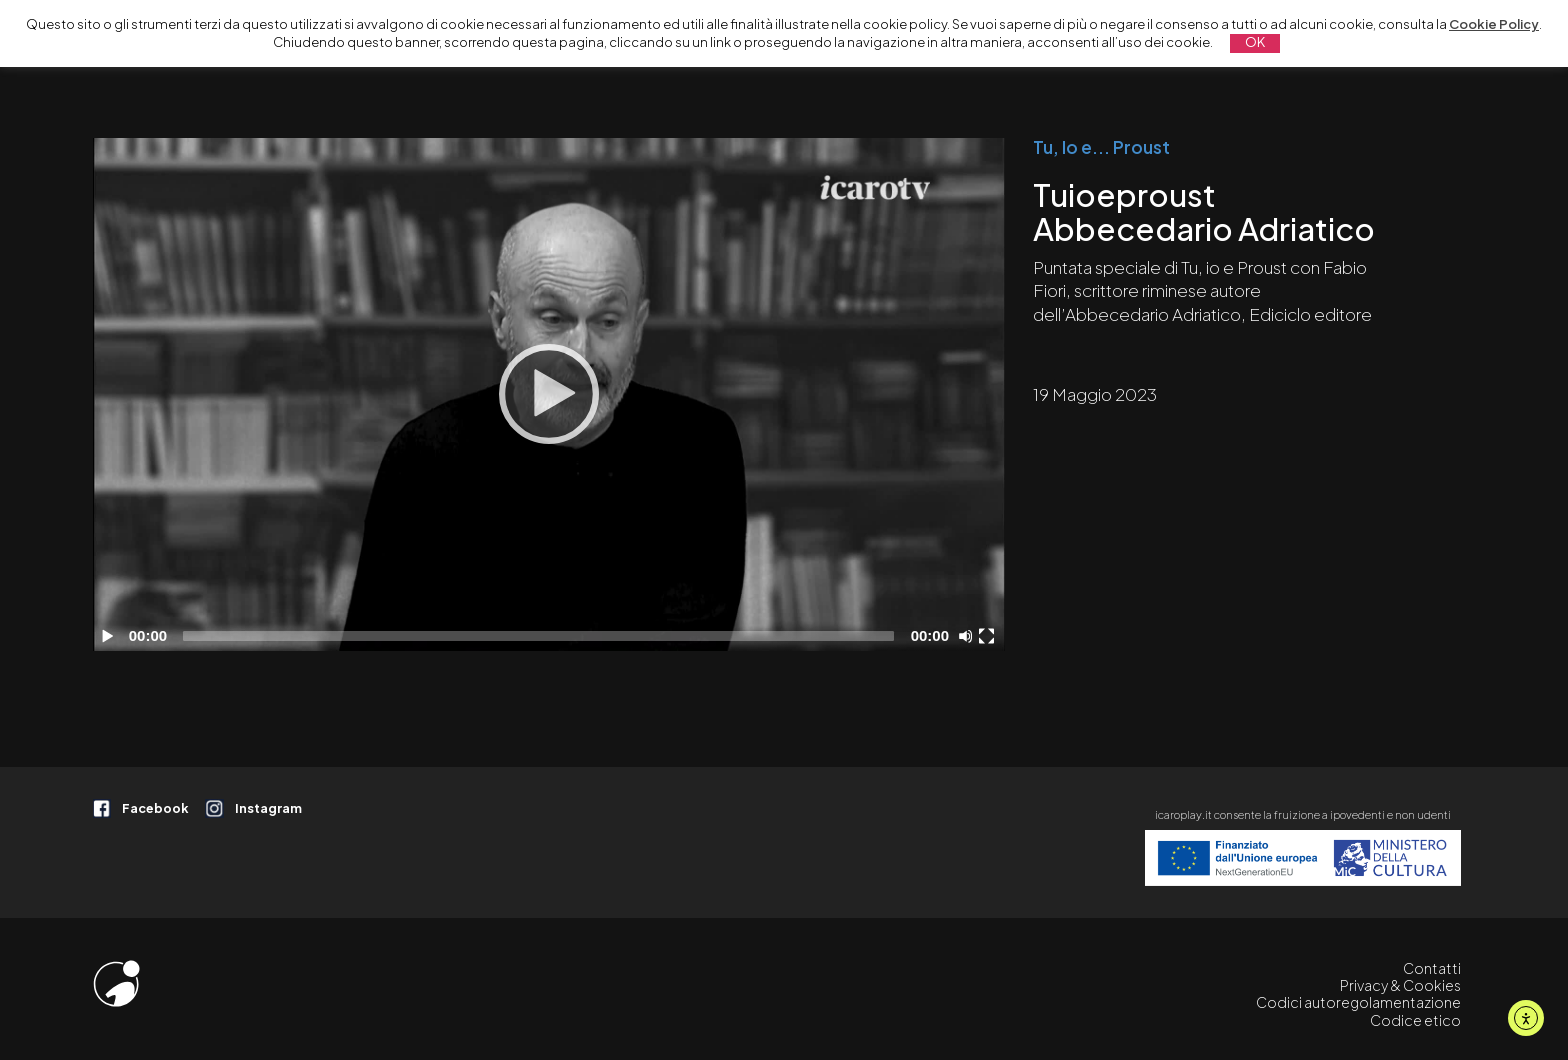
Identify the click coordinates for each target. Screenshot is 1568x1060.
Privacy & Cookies (1400, 985)
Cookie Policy (1494, 24)
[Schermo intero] (989, 636)
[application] (549, 394)
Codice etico (1415, 1020)
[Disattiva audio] (969, 636)
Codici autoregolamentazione (1358, 1002)
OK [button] (1255, 42)
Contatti (1432, 968)
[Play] (549, 394)
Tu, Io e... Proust (1101, 147)
